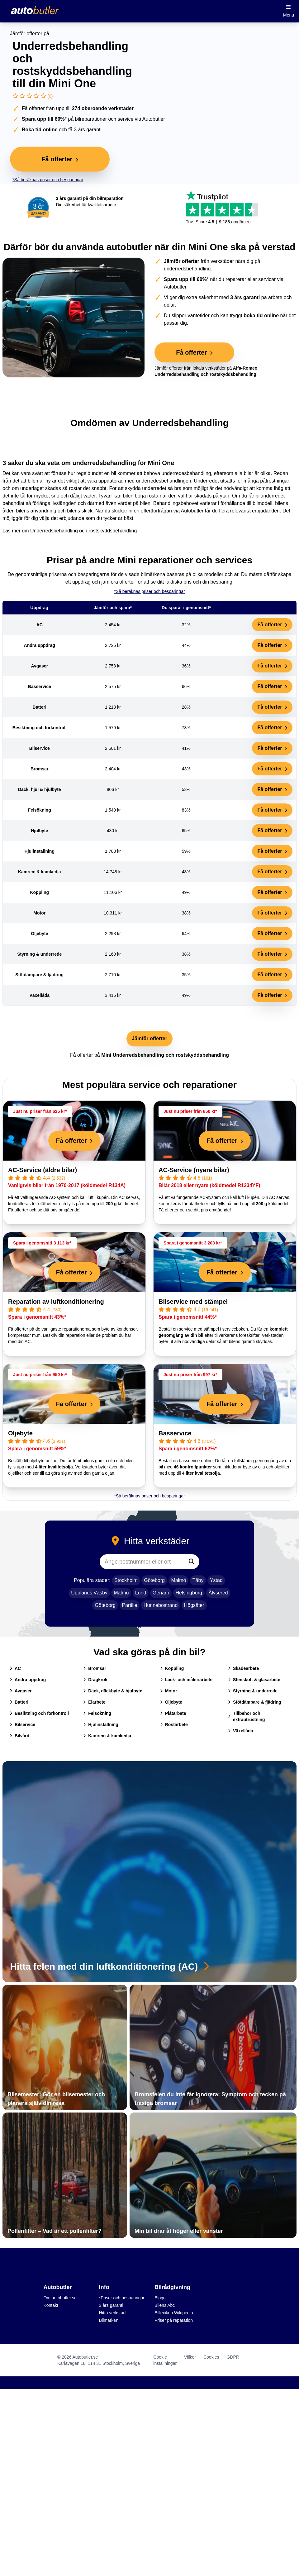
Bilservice (22, 1724)
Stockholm (126, 1580)
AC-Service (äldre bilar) (42, 1170)
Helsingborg (189, 1592)
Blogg (160, 2297)
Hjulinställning (100, 1724)
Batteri (19, 1702)
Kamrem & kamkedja (107, 1735)
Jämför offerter (149, 1038)
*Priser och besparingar (122, 2297)
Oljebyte (20, 1433)
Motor (168, 1690)
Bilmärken (108, 2320)
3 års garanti (111, 2305)
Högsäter (194, 1605)
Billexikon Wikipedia (173, 2312)
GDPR (233, 2357)
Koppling (172, 1668)
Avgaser (21, 1690)
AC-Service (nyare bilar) (194, 1170)
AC (15, 1668)
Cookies (211, 2357)
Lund (140, 1592)
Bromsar (94, 1668)
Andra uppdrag (28, 1679)
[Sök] (191, 1561)
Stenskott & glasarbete (254, 1679)
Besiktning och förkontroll (39, 1713)
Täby (198, 1580)
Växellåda (240, 1730)
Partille (129, 1605)
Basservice (175, 1433)
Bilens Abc (164, 2305)
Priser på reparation (173, 2320)
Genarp (161, 1592)
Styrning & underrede (253, 1690)
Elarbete (94, 1702)
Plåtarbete (173, 1713)
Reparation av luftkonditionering (56, 1301)
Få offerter (272, 624)
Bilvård (19, 1735)
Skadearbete (243, 1668)
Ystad (216, 1580)
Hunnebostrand (161, 1605)
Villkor (190, 2357)
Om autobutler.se (60, 2297)
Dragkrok (95, 1679)
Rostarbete (174, 1724)
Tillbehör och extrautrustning (246, 1716)
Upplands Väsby (89, 1592)
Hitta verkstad (112, 2312)
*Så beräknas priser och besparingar (47, 179)
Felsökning (97, 1713)
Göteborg (154, 1580)
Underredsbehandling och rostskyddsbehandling (83, 530)
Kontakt (50, 2305)
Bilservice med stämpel (193, 1301)
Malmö (178, 1580)
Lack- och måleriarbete (186, 1679)
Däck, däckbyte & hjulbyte (112, 1690)
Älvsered (218, 1592)
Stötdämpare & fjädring (254, 1702)
